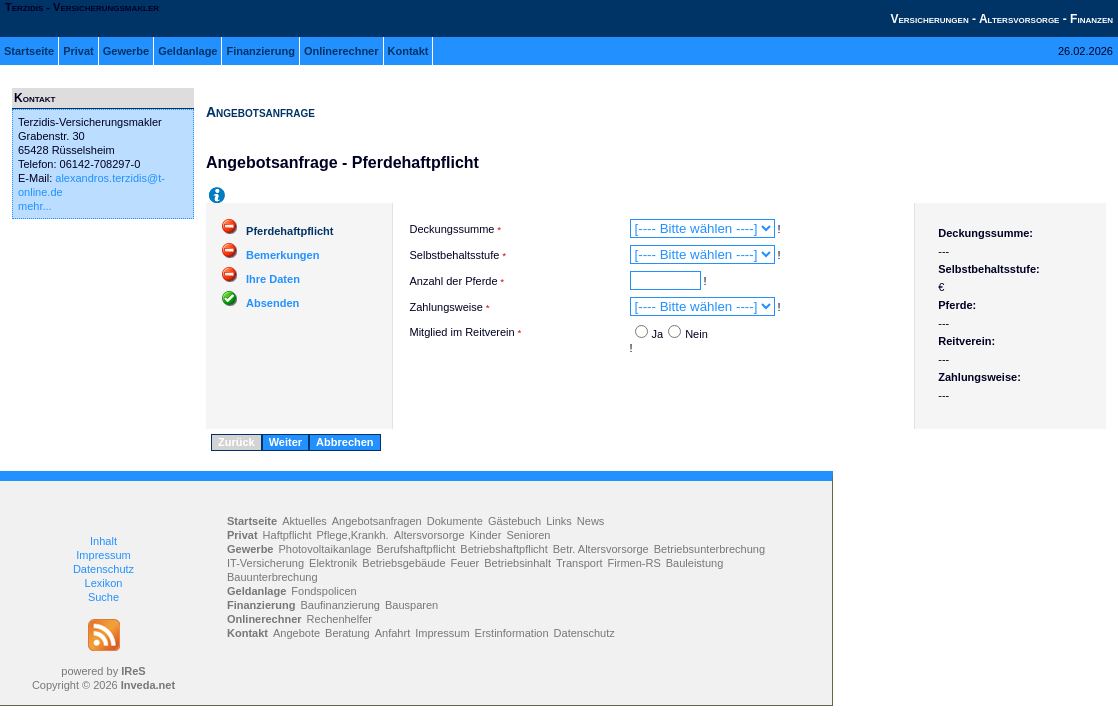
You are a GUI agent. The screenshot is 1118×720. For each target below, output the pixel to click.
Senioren (528, 535)
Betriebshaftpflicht (503, 549)
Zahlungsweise (446, 307)
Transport (579, 563)
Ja (658, 334)
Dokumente (455, 521)
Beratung (347, 633)
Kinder (486, 535)
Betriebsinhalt (517, 563)
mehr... (35, 206)
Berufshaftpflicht (415, 549)
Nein (696, 334)
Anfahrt (392, 633)
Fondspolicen (323, 591)
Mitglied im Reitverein (462, 332)
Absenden (272, 303)
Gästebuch (514, 521)
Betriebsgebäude (403, 563)
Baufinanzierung (340, 605)
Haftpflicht (287, 535)
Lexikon (104, 583)
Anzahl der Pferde (454, 281)
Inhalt (103, 541)
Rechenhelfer (339, 619)
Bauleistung (695, 563)
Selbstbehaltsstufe (455, 255)
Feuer (465, 563)
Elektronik (333, 563)
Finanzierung (260, 51)
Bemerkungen (282, 255)
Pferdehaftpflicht (289, 231)
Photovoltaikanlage (324, 549)
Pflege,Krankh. (353, 535)
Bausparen (411, 605)
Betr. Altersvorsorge (601, 549)
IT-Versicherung (265, 563)
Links (559, 521)
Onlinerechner (341, 51)
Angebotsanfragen (377, 521)
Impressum (103, 555)
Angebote (296, 633)
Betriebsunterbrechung (709, 549)
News (591, 521)
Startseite (29, 51)
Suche (103, 597)
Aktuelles (304, 521)
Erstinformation (512, 633)
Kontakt (408, 51)
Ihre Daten (273, 279)
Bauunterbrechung (272, 577)
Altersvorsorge (429, 535)
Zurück (236, 442)
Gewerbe (126, 51)
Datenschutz (103, 569)
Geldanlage (187, 51)
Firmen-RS (634, 563)
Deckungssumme (452, 229)
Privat (78, 51)
